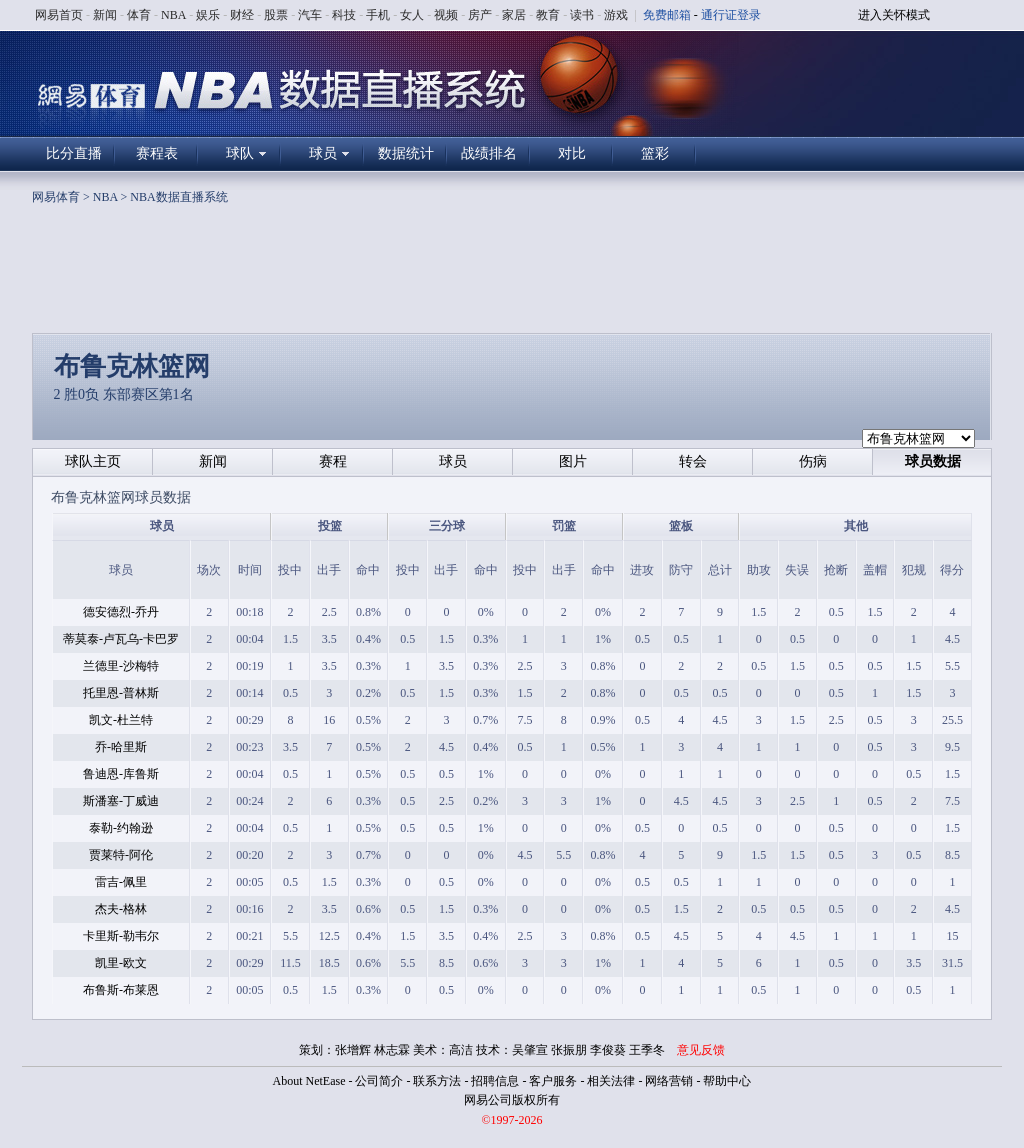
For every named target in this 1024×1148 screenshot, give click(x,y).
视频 (446, 15)
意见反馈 (701, 1050)
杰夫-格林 (121, 909)
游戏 (616, 15)
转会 (693, 461)
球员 (323, 153)
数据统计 (406, 153)
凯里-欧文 (121, 963)
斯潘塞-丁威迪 (121, 801)
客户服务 (553, 1081)
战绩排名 (489, 153)
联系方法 (437, 1081)
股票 (276, 15)
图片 (573, 461)
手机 (378, 15)
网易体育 (56, 197)
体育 (139, 15)
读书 (582, 15)
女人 (412, 15)
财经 (242, 15)
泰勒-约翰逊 (121, 828)
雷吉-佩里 (121, 882)
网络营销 (669, 1081)
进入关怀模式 (894, 15)
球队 (240, 153)
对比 (572, 153)
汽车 (310, 15)
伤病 (813, 461)
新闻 (105, 15)
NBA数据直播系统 (178, 197)
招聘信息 (495, 1081)
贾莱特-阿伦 (121, 855)
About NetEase (309, 1081)
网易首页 (59, 15)
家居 (514, 15)
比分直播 (74, 153)
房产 (480, 15)
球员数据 (933, 461)
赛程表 (157, 153)
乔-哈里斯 (121, 747)
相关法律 (611, 1081)
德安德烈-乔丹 (121, 612)
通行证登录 (731, 15)
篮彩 (655, 153)
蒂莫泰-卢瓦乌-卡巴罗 (121, 639)
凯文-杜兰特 (121, 720)
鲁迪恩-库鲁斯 (121, 774)
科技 (344, 15)
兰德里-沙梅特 (121, 666)
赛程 (333, 461)
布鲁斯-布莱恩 (121, 990)
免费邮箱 (667, 15)
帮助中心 (727, 1081)
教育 (548, 15)
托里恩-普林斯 (121, 693)
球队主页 (93, 461)
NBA (173, 15)
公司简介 (379, 1081)
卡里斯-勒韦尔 (121, 936)
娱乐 (208, 15)
